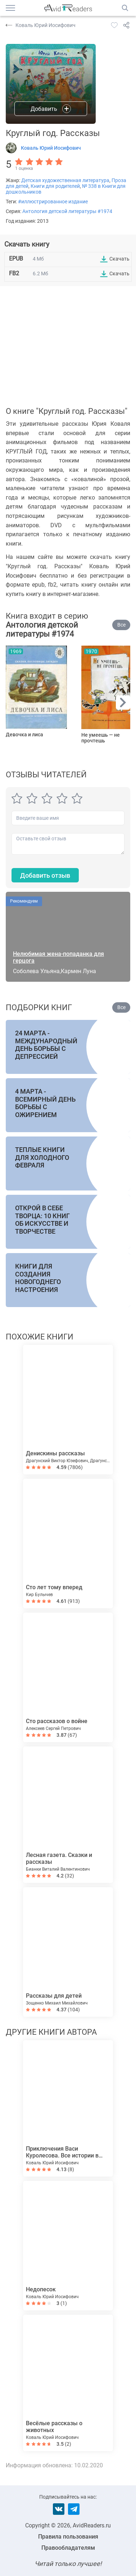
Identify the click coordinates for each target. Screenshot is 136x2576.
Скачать (119, 259)
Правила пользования (68, 2536)
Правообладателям (68, 2547)
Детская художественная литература (65, 180)
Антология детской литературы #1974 (67, 211)
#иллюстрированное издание (53, 201)
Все (121, 625)
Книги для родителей (55, 186)
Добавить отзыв (45, 875)
